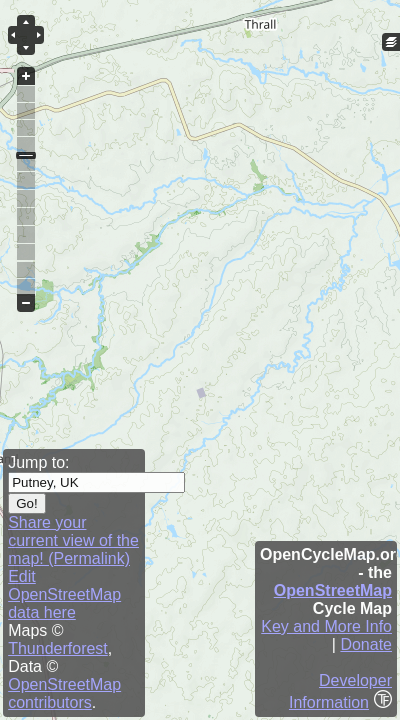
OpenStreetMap (333, 590)
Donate (366, 644)
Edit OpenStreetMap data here (64, 594)
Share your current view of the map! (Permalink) (73, 540)
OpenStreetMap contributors (64, 693)
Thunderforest (58, 648)
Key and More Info (326, 626)
